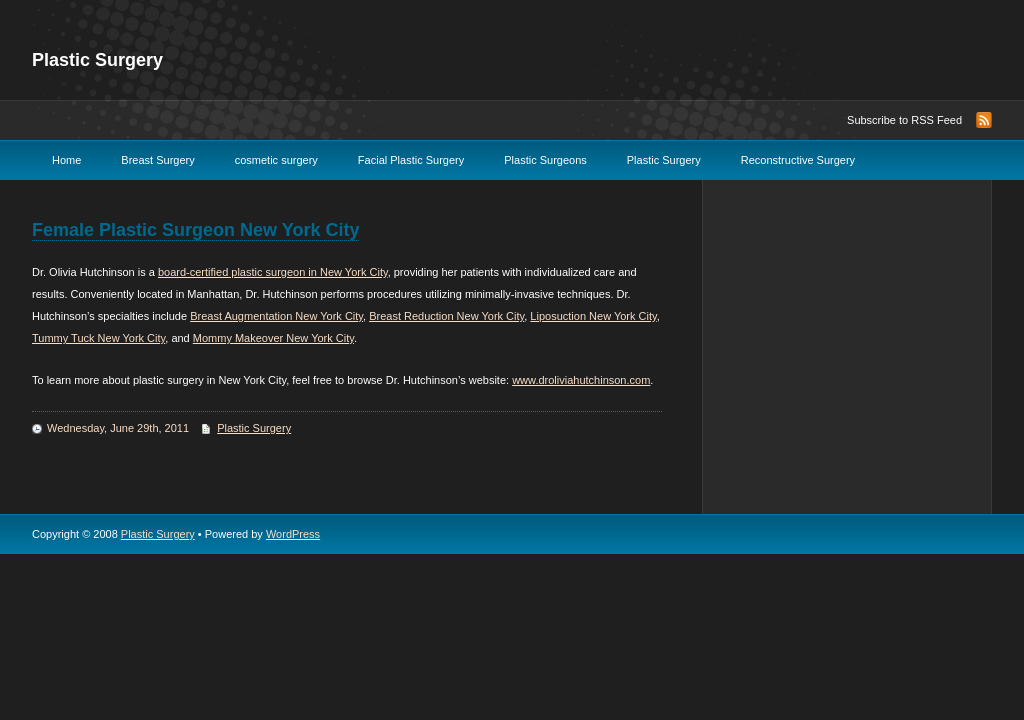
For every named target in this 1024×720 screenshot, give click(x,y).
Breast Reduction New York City (446, 316)
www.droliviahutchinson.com (581, 380)
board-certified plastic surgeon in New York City (273, 272)
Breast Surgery (157, 160)
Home (66, 160)
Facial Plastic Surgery (411, 160)
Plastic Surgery (97, 60)
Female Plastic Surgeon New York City (195, 230)
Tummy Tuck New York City (98, 338)
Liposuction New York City (593, 316)
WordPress (293, 534)
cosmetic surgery (276, 160)
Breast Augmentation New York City (276, 316)
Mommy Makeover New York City (273, 338)
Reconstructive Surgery (798, 160)
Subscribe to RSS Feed (904, 120)
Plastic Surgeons (545, 160)
